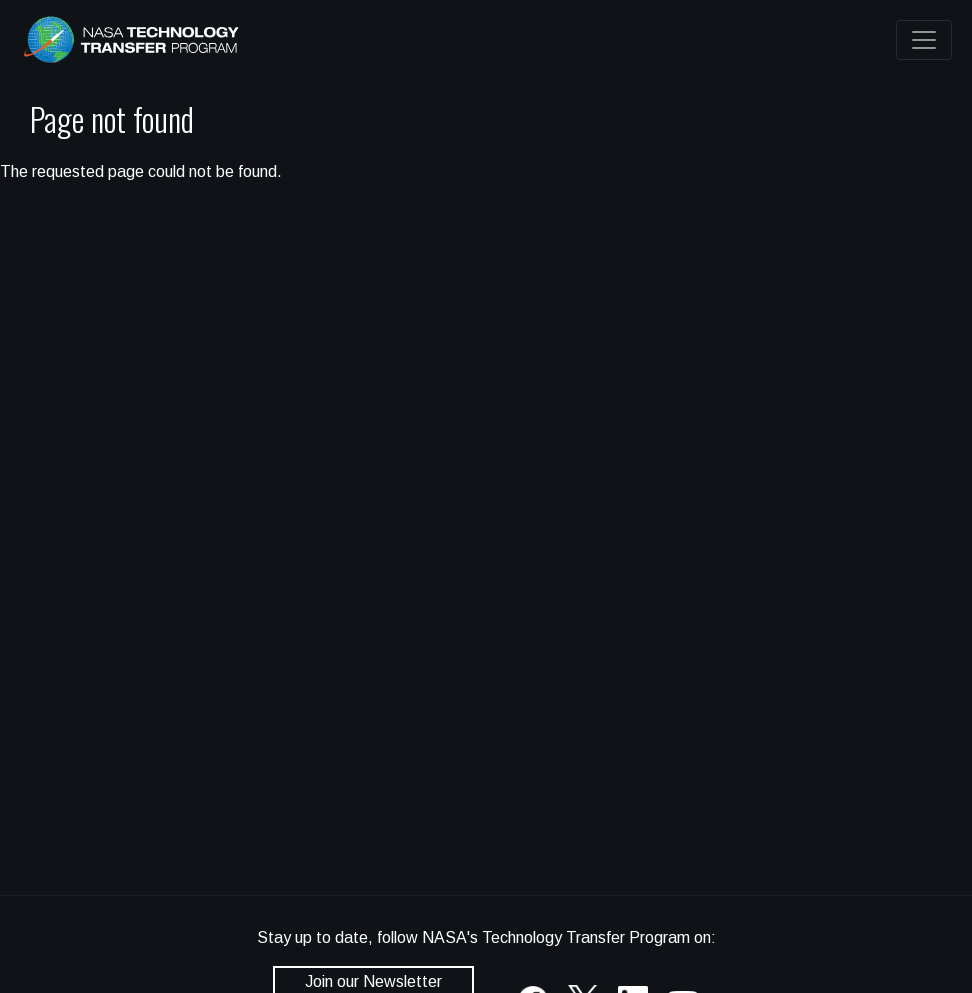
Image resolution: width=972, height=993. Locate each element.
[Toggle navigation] (924, 40)
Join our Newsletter (373, 981)
